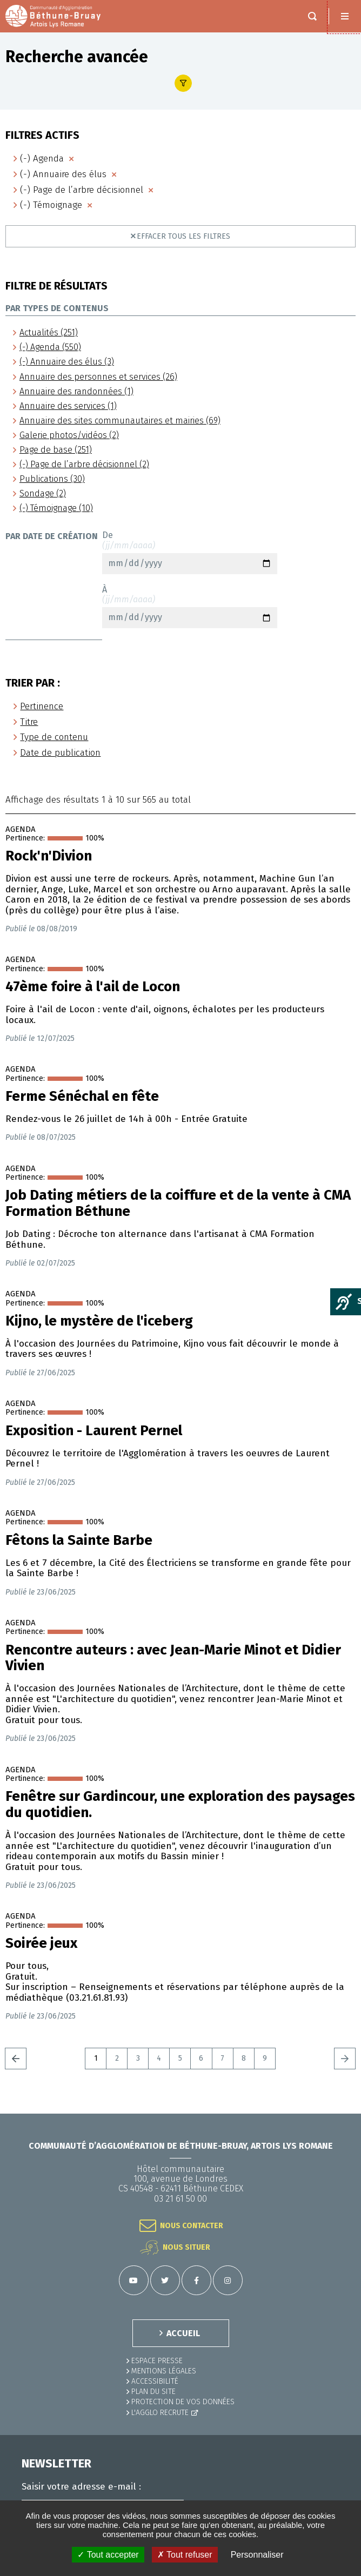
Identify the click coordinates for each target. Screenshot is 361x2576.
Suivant (345, 2058)
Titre (29, 722)
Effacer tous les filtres (183, 236)
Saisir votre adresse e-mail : (81, 2486)
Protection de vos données (183, 2401)
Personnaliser (257, 2554)
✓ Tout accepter (107, 2554)
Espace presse (157, 2360)
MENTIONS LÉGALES (163, 2371)
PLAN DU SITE (153, 2391)
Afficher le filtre (183, 83)
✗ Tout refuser (184, 2554)
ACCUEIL (183, 2333)
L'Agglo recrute (160, 2412)
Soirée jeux (41, 1943)
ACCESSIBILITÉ (154, 2381)
